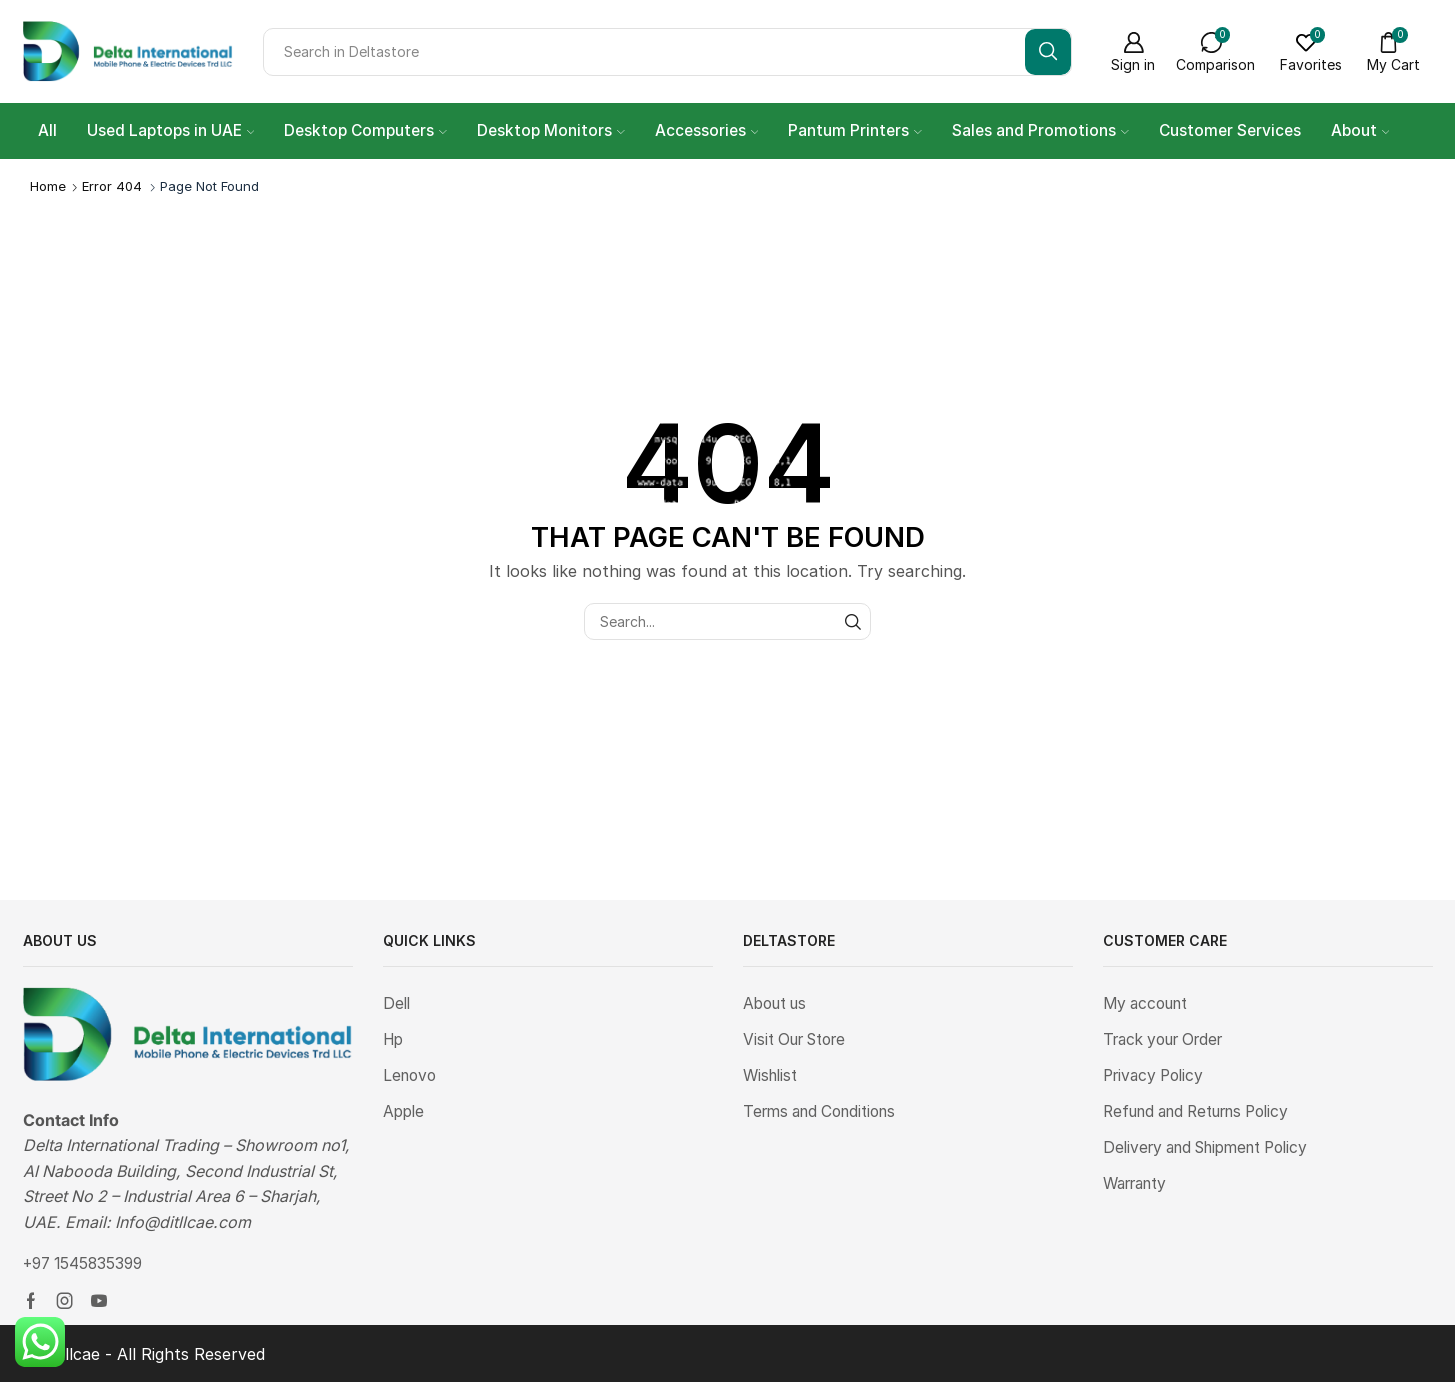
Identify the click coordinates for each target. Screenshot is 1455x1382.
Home (48, 186)
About (1360, 130)
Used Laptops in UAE (171, 130)
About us (778, 1004)
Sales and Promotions (1040, 130)
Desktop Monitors (551, 130)
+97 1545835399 (87, 1263)
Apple (405, 1114)
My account (1149, 1004)
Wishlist (772, 1077)
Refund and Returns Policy (1203, 1114)
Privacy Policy (1155, 1077)
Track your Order (1167, 1041)
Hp (394, 1041)
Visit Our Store (798, 1041)
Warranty (1138, 1187)
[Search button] (1048, 52)
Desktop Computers (365, 130)
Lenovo (411, 1077)
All (47, 130)
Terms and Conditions (825, 1114)
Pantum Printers (855, 130)
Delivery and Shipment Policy (1213, 1151)
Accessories (707, 130)
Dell (397, 1004)
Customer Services (1230, 130)
